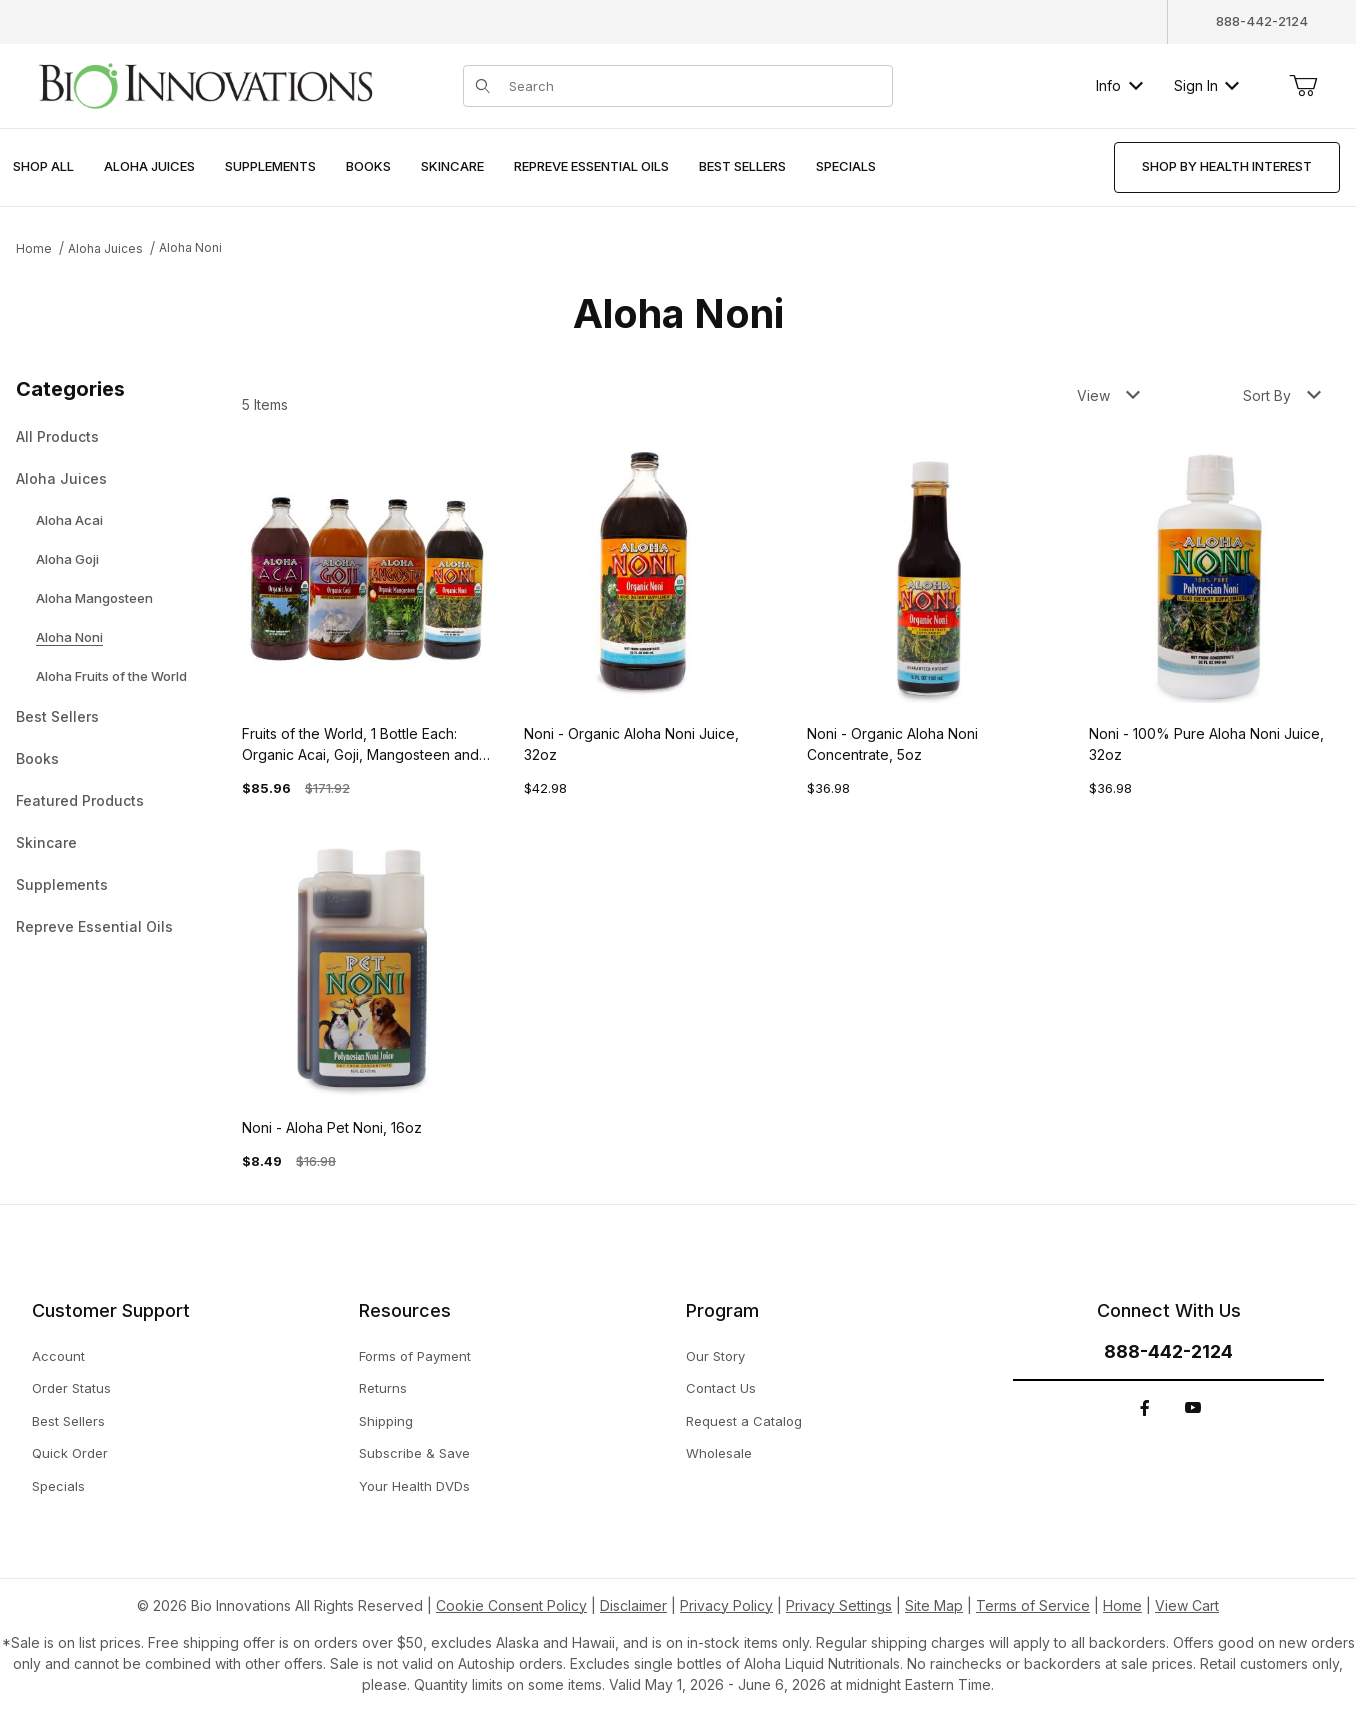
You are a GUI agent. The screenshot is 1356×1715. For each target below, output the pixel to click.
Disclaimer (633, 1605)
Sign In (1206, 85)
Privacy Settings (839, 1605)
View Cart (1187, 1605)
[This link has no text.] (205, 83)
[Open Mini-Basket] (1303, 86)
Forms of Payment (415, 1356)
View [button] (1108, 395)
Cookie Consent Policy (511, 1605)
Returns (383, 1388)
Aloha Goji (67, 559)
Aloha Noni (190, 247)
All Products (57, 436)
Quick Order (70, 1453)
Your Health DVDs (414, 1486)
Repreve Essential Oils (94, 926)
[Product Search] (695, 86)
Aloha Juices (105, 248)
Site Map (934, 1605)
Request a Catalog (744, 1421)
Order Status (71, 1388)
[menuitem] (43, 167)
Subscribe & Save (414, 1453)
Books (37, 758)
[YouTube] (1193, 1408)
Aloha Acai (69, 520)
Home (34, 248)
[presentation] (149, 167)
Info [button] (1119, 85)
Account (58, 1356)
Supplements (62, 884)
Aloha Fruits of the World (111, 676)
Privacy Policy (726, 1605)
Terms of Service (1033, 1605)
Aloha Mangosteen (94, 598)
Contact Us (721, 1388)
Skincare (46, 842)
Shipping (386, 1421)
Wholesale (719, 1453)
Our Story (715, 1356)
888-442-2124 (1262, 21)
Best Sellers (57, 716)
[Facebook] (1145, 1408)
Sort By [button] (1282, 395)
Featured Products (80, 800)
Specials (58, 1486)
